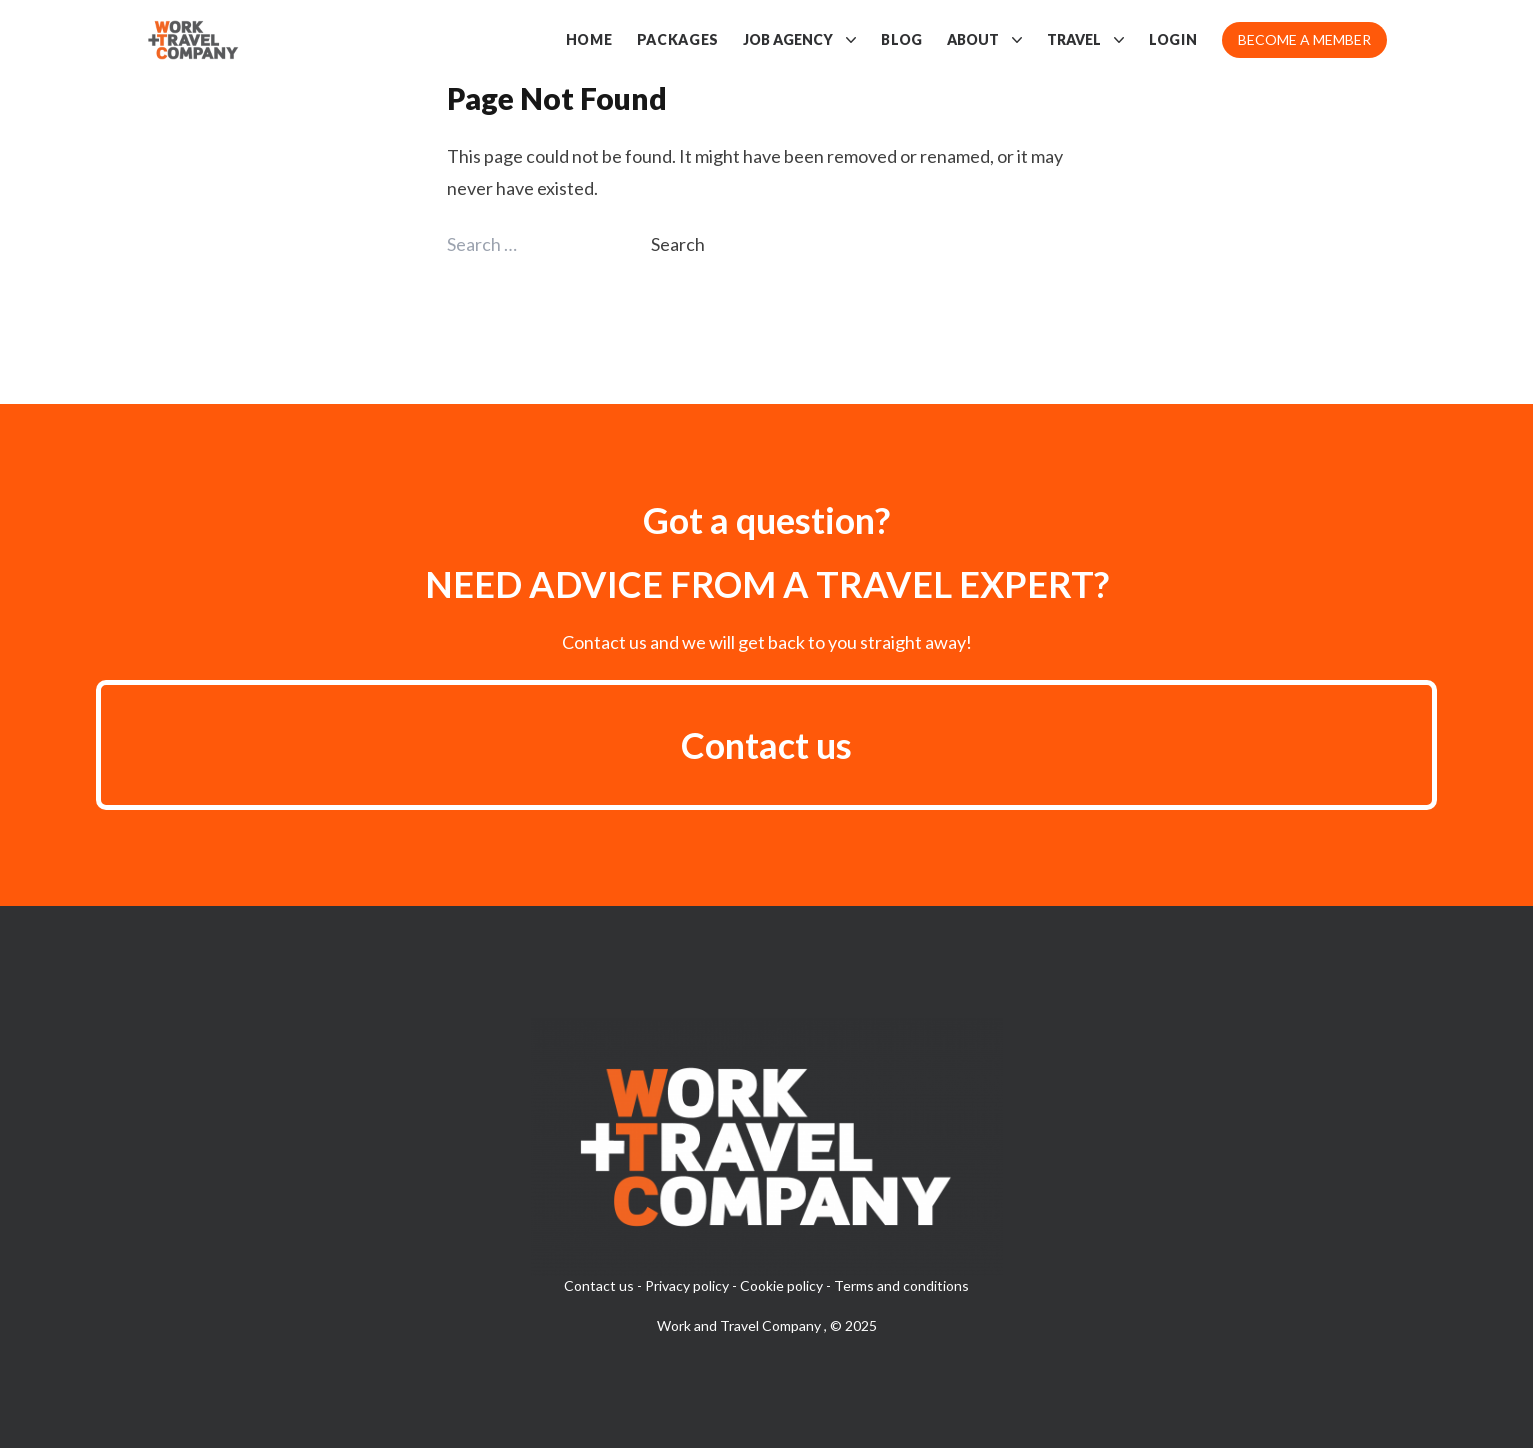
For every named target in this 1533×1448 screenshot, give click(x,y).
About (985, 40)
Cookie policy (781, 1285)
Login (1173, 39)
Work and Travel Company (740, 1325)
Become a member (1304, 39)
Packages (678, 39)
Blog (902, 39)
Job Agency (800, 40)
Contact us (766, 745)
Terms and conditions (901, 1285)
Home (589, 39)
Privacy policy (687, 1285)
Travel (1086, 40)
